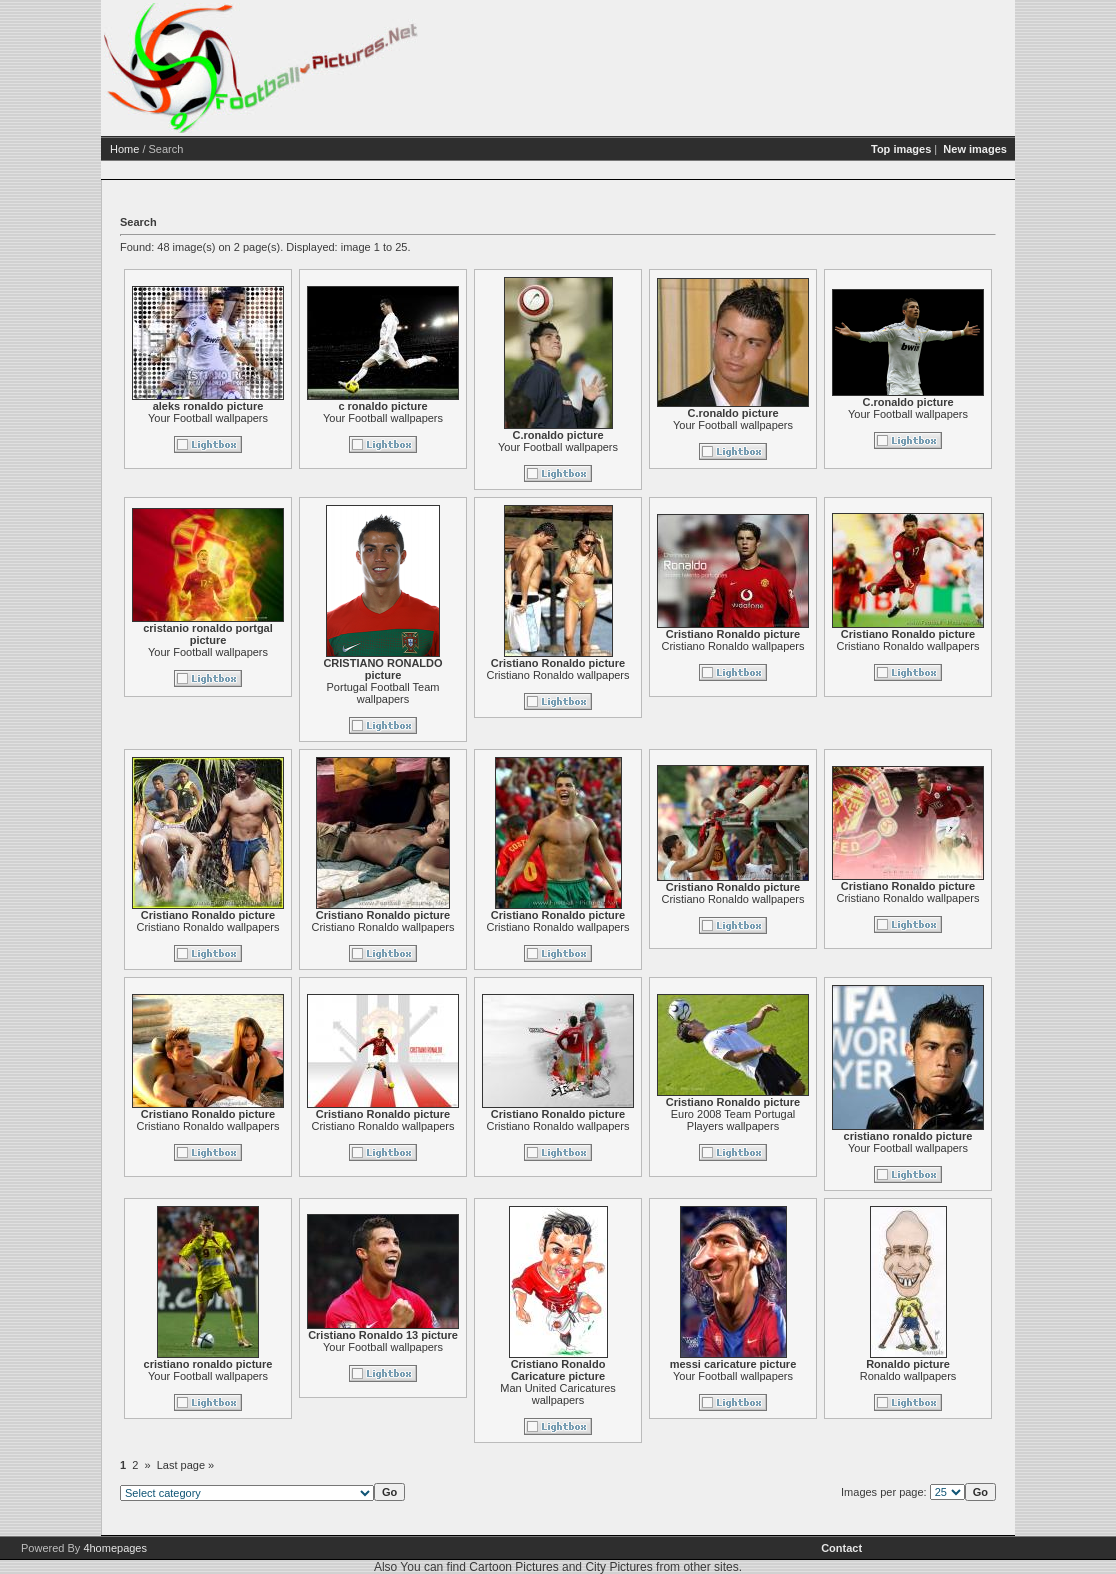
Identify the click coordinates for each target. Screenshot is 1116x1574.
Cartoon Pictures (513, 1567)
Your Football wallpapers (285, 418)
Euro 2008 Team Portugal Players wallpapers (810, 1120)
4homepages (115, 1548)
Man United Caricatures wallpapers (635, 1394)
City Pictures (618, 1567)
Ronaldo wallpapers (985, 1376)
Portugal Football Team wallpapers (460, 693)
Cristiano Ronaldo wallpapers (634, 675)
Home (201, 149)
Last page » (263, 1465)
